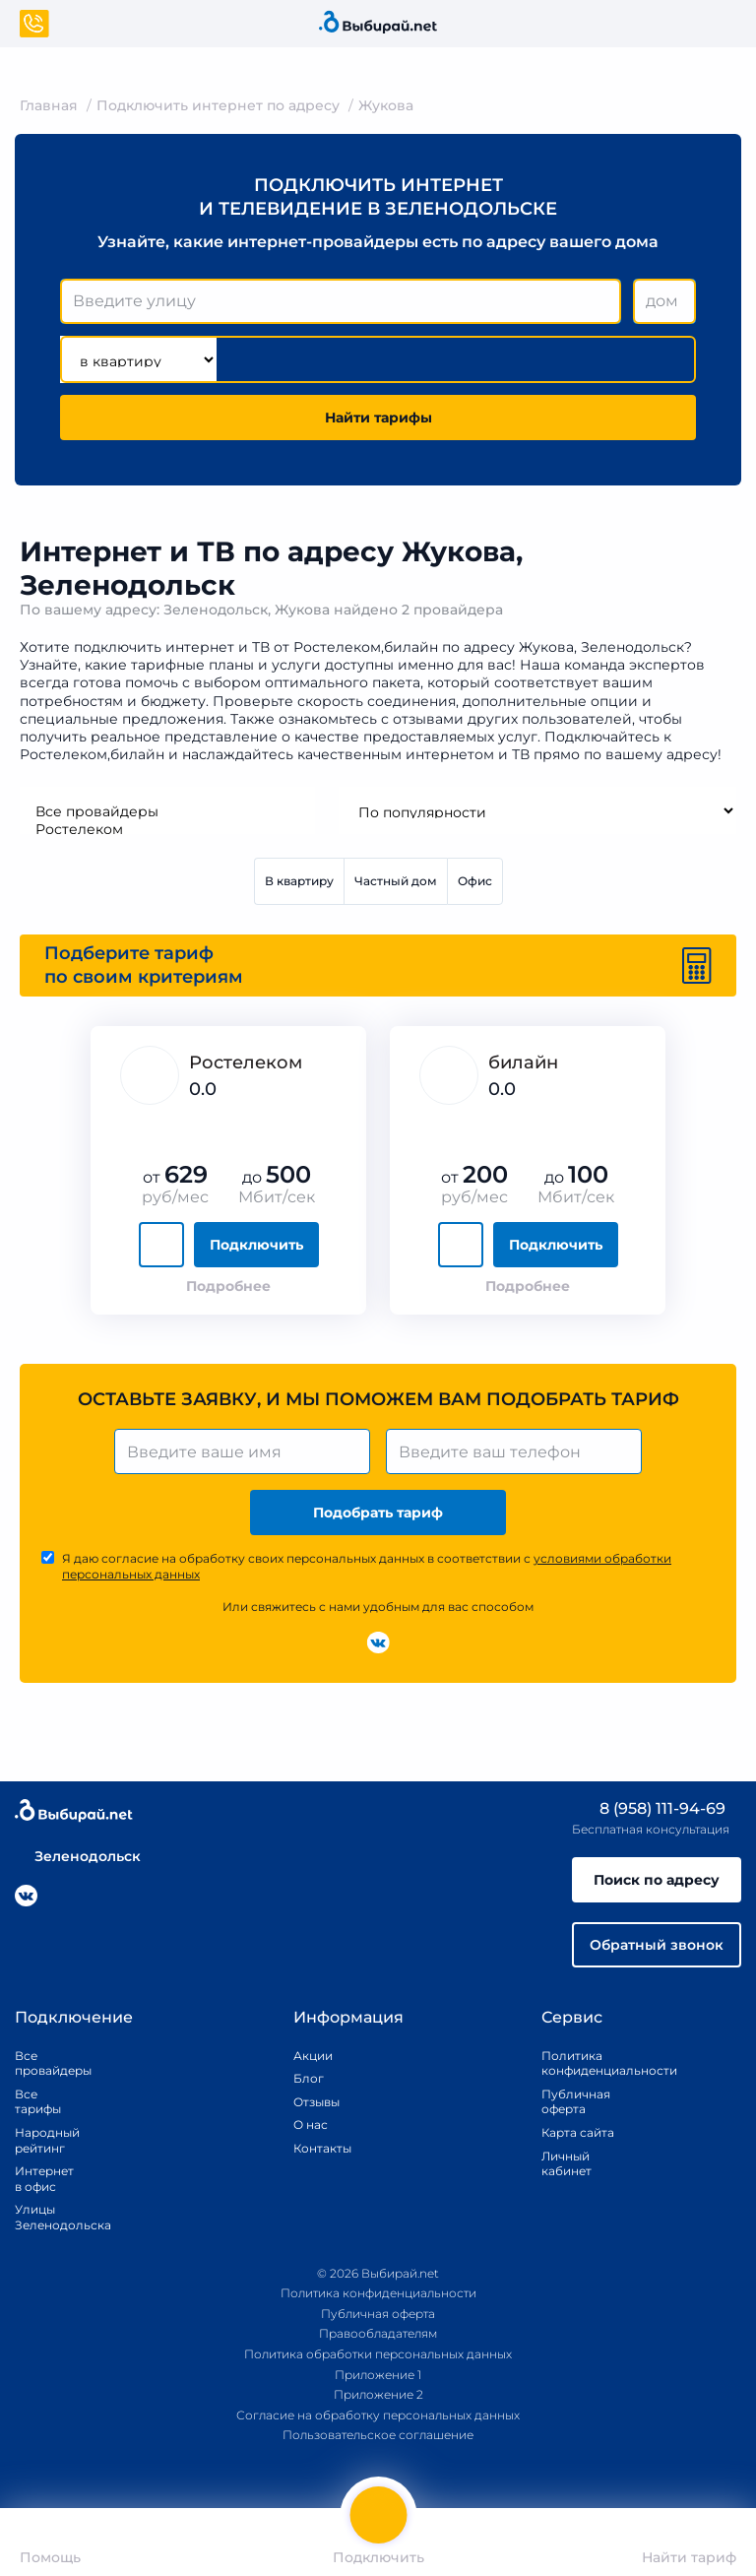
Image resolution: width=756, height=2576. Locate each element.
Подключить (256, 1245)
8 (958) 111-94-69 (648, 1808)
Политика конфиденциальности (586, 2063)
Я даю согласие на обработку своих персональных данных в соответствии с (366, 1566)
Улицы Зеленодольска (45, 2217)
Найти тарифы (378, 417)
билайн (523, 1062)
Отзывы (316, 2101)
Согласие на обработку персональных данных (378, 2415)
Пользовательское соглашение (378, 2434)
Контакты (316, 2148)
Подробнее (228, 1286)
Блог (308, 2078)
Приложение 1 (378, 2374)
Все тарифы (38, 2102)
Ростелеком (167, 829)
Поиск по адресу (657, 1880)
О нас (310, 2124)
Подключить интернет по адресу (218, 105)
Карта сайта (577, 2132)
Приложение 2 (378, 2394)
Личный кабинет (566, 2164)
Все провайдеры (167, 811)
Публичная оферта (575, 2102)
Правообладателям (378, 2333)
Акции (313, 2055)
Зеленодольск (78, 1856)
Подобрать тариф (378, 1512)
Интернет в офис (44, 2178)
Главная (49, 105)
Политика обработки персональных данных (378, 2354)
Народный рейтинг (45, 2140)
